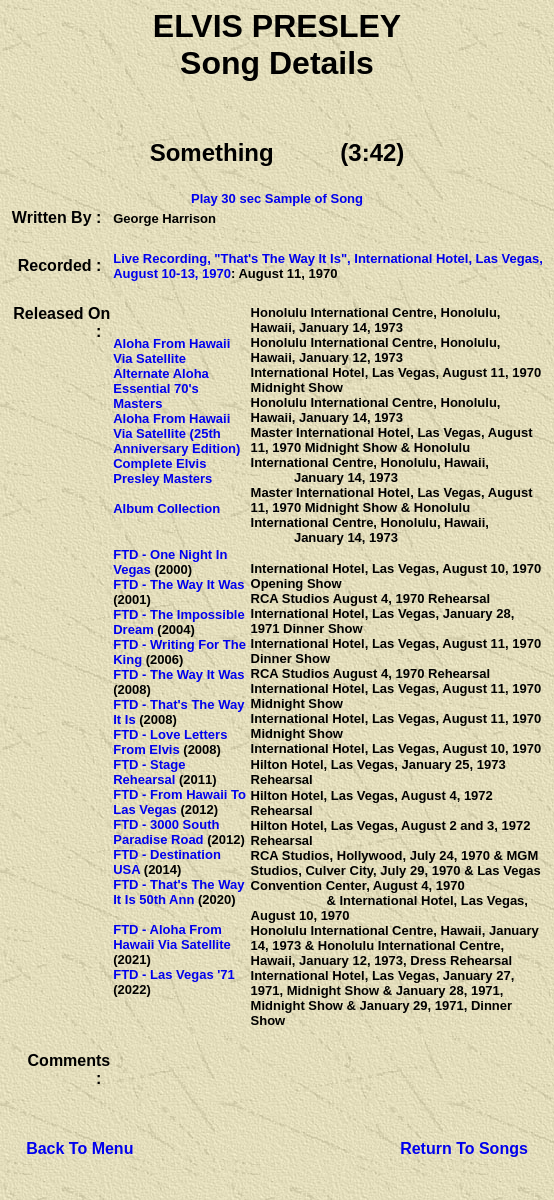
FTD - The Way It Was (178, 584)
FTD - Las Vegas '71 (174, 974)
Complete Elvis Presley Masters (162, 471)
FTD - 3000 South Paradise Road (166, 832)
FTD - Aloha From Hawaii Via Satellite (172, 937)
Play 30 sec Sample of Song (277, 198)
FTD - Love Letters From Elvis (170, 742)
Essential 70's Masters (155, 396)
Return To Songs (464, 1148)
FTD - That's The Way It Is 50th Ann (178, 892)
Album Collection (166, 508)
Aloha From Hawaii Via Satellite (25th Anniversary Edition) (176, 433)
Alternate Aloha (161, 373)
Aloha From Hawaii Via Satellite (171, 351)
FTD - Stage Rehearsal (149, 772)
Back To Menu (79, 1148)
